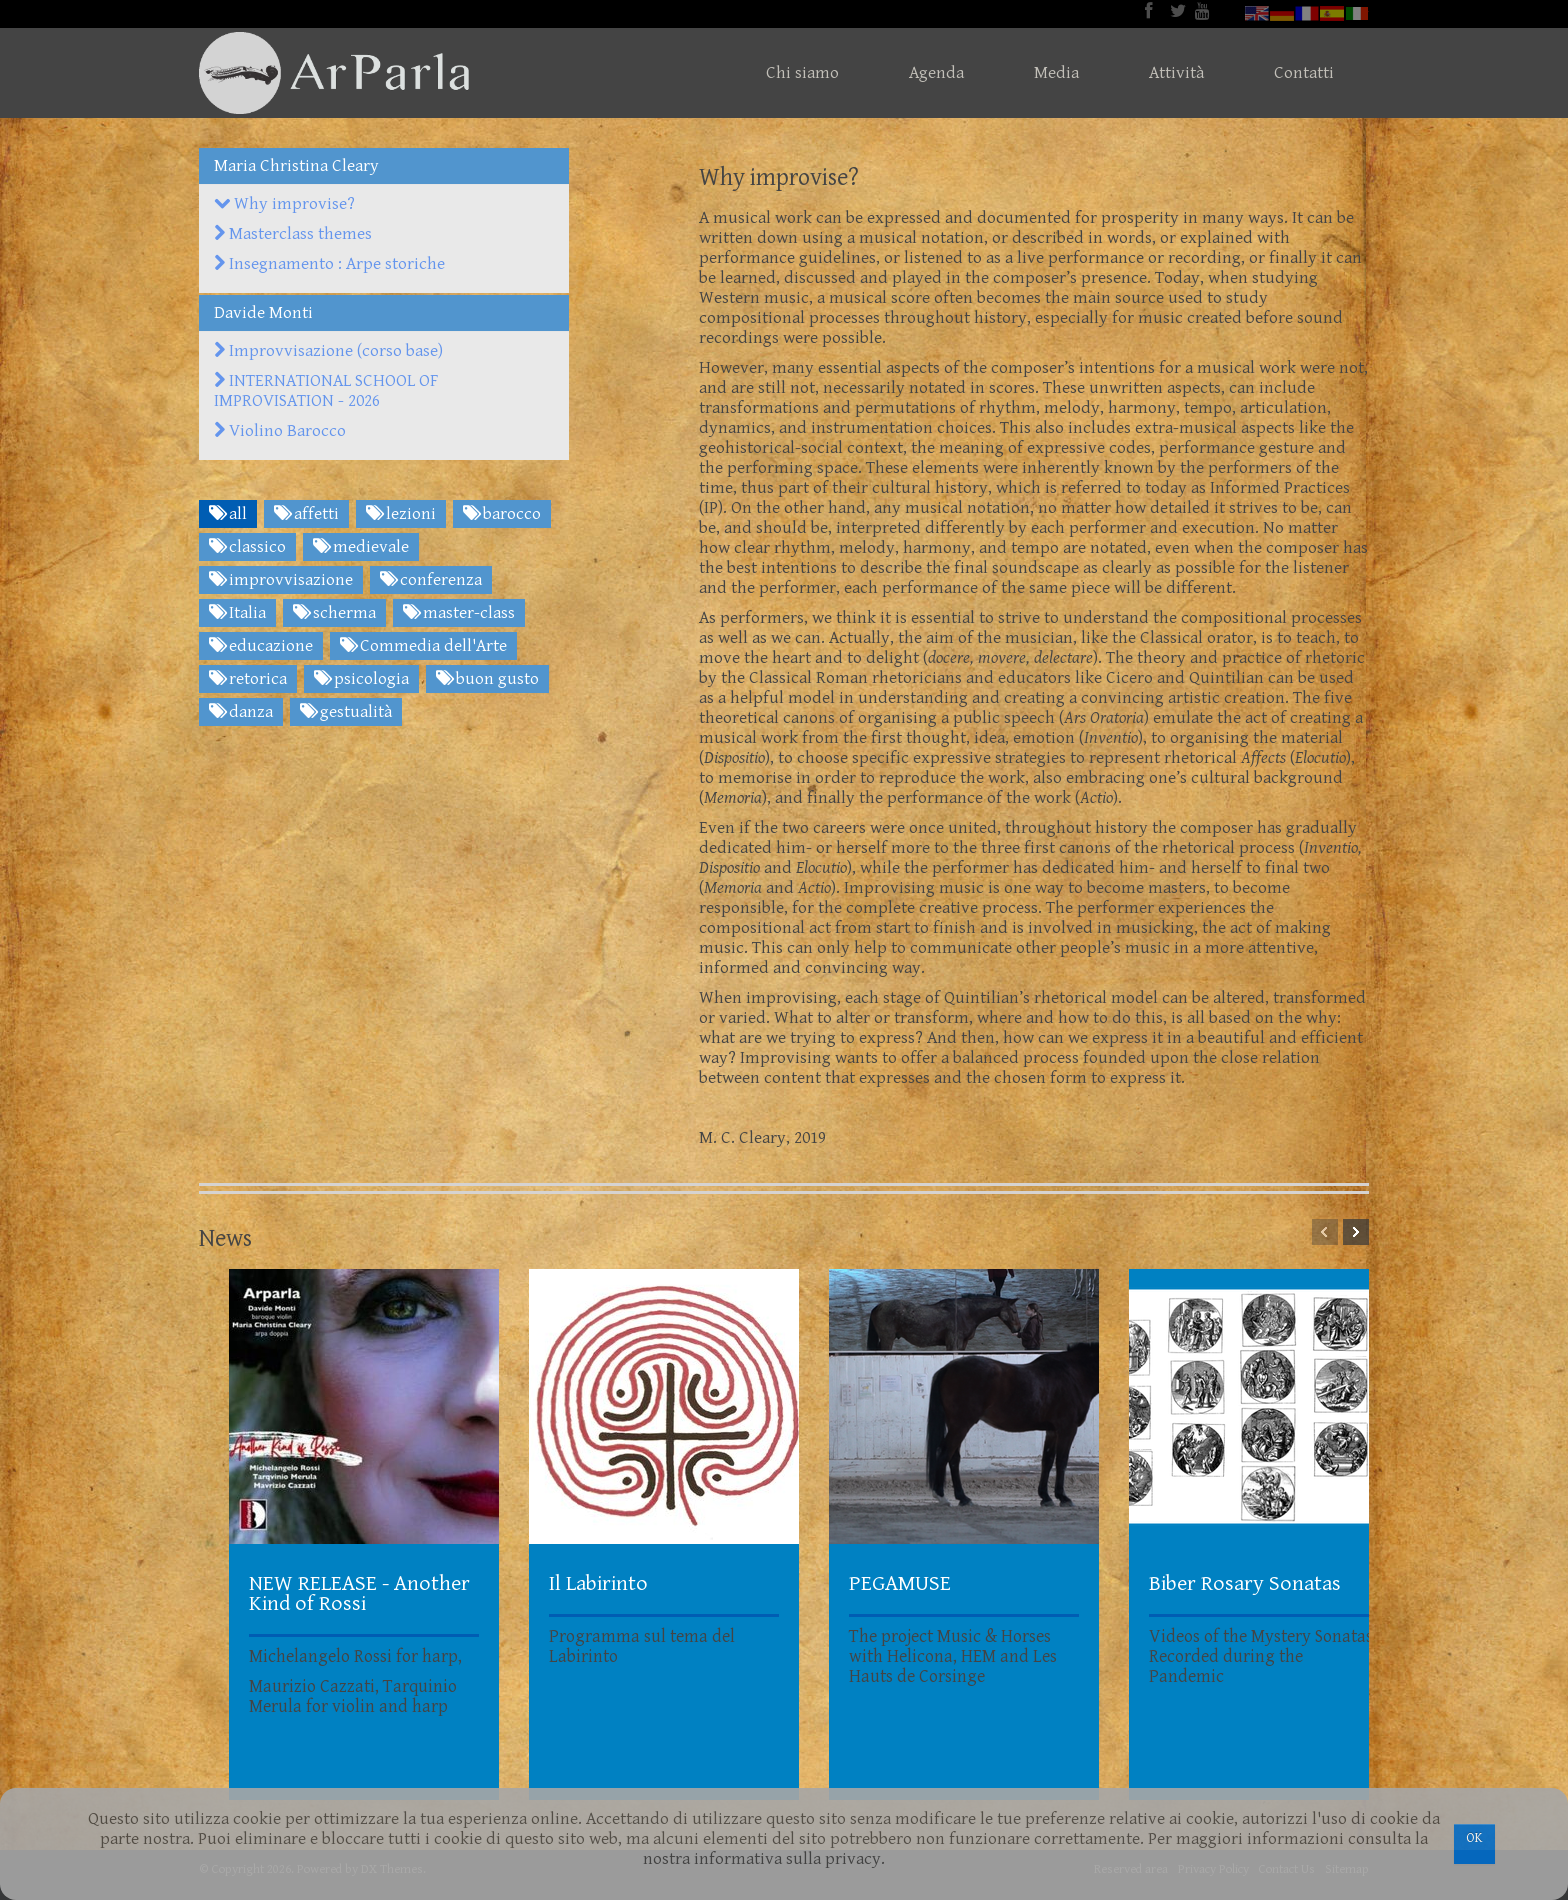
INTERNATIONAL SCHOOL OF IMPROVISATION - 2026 (326, 391)
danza (241, 712)
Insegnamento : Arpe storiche (329, 264)
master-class (459, 613)
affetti (306, 514)
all (228, 514)
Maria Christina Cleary (296, 166)
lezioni (401, 514)
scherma (334, 613)
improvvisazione (281, 580)
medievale (361, 547)
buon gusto (487, 679)
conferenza (431, 580)
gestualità (346, 712)
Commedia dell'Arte (423, 646)
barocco (502, 514)
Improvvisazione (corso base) (328, 351)
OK (1474, 1838)
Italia (237, 613)
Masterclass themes (293, 234)
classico (247, 547)
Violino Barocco (280, 431)
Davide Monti (263, 313)
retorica (248, 679)
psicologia (361, 679)
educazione (261, 646)
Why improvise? (284, 204)
